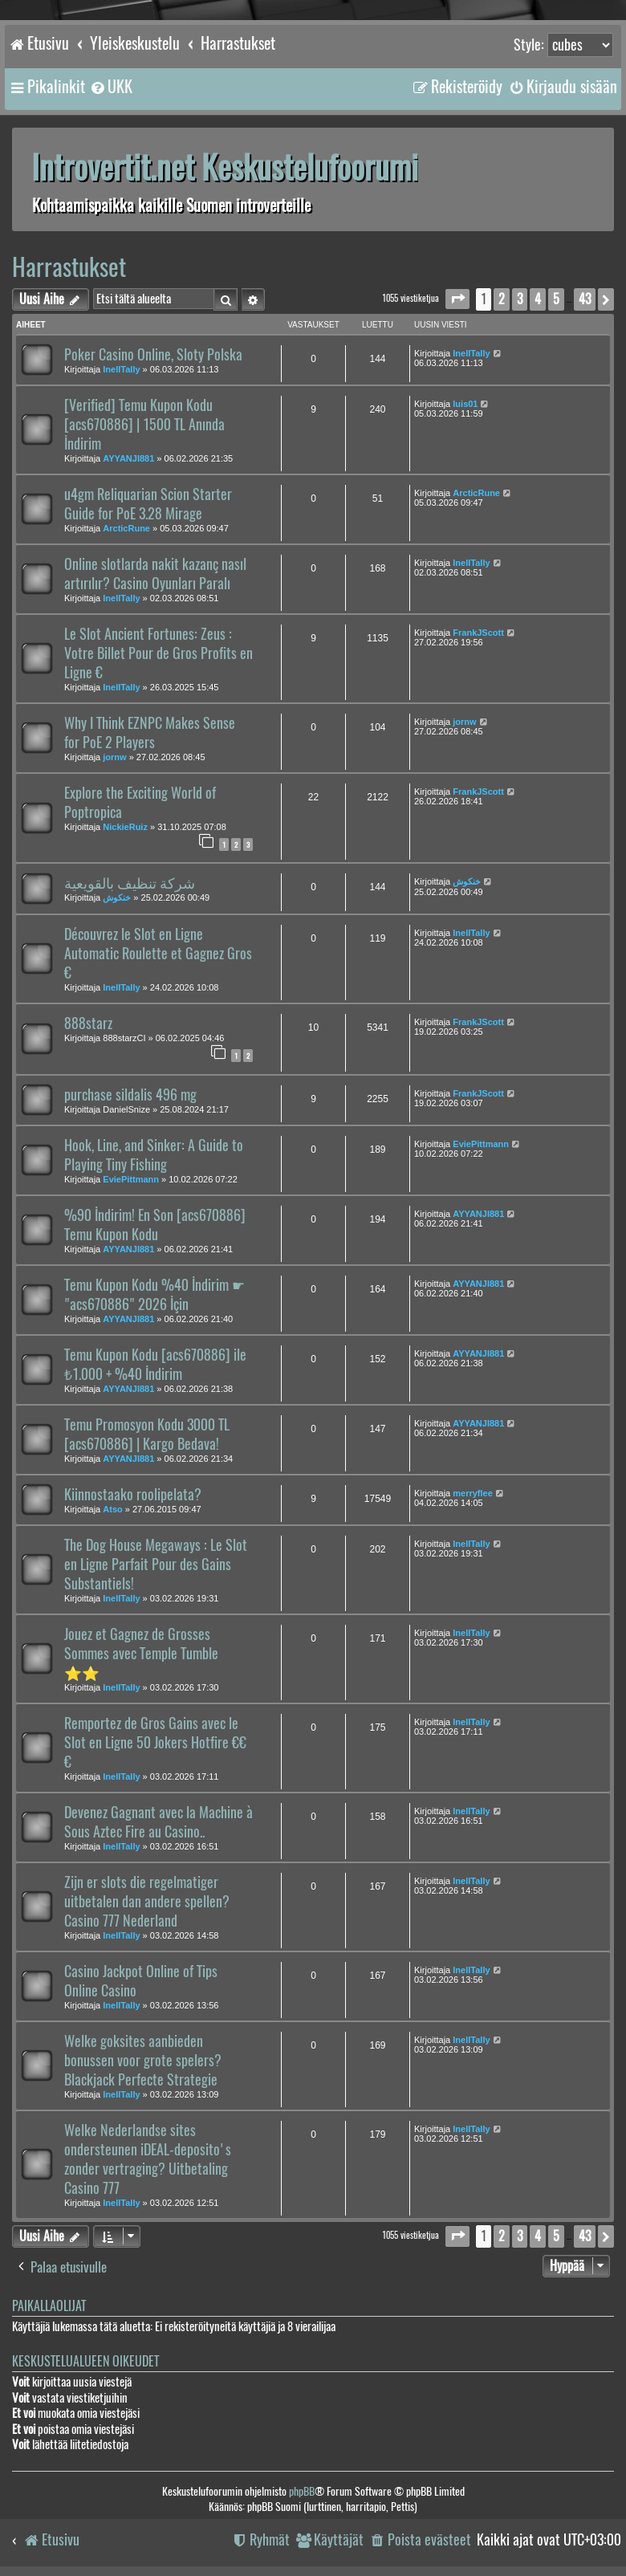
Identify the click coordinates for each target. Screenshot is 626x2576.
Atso (112, 1509)
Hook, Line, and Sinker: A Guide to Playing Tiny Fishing (153, 1155)
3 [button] (519, 299)
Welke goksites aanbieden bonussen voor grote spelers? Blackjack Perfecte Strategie (143, 2061)
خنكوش (117, 897)
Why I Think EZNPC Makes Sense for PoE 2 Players (149, 733)
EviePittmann (131, 1179)
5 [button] (556, 299)
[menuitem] (110, 86)
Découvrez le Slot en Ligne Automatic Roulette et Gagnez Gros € (158, 954)
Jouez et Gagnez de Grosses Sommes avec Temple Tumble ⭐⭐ (141, 1654)
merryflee (473, 1493)
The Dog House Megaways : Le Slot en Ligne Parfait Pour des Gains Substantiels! (155, 1564)
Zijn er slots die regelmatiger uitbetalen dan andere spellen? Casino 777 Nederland (147, 1902)
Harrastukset (69, 266)
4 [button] (538, 299)
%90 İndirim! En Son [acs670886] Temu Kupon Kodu (155, 1225)
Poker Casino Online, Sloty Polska (153, 354)
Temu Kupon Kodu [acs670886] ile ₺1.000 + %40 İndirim (155, 1364)
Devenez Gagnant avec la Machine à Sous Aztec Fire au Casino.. (158, 1822)
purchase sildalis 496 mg (130, 1095)
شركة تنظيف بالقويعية (129, 883)
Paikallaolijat (49, 2305)
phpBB (302, 2491)
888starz (88, 1023)
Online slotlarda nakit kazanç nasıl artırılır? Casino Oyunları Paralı (155, 574)
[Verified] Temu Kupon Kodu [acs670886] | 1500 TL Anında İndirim (144, 425)
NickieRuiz (125, 827)
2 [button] (501, 299)
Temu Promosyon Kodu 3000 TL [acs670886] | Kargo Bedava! (147, 1434)
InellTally (121, 369)
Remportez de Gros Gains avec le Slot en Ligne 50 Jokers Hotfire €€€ (155, 1743)
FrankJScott (478, 632)
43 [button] (585, 299)
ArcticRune (126, 528)
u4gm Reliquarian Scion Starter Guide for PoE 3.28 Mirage (148, 504)
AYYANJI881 (128, 458)
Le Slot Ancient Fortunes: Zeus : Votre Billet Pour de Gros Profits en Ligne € (158, 653)
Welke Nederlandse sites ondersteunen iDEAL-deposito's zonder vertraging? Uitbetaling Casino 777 (147, 2159)
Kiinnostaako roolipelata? (132, 1494)
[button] (457, 299)
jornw (114, 757)
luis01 (465, 404)
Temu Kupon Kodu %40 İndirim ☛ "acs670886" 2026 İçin (154, 1295)
